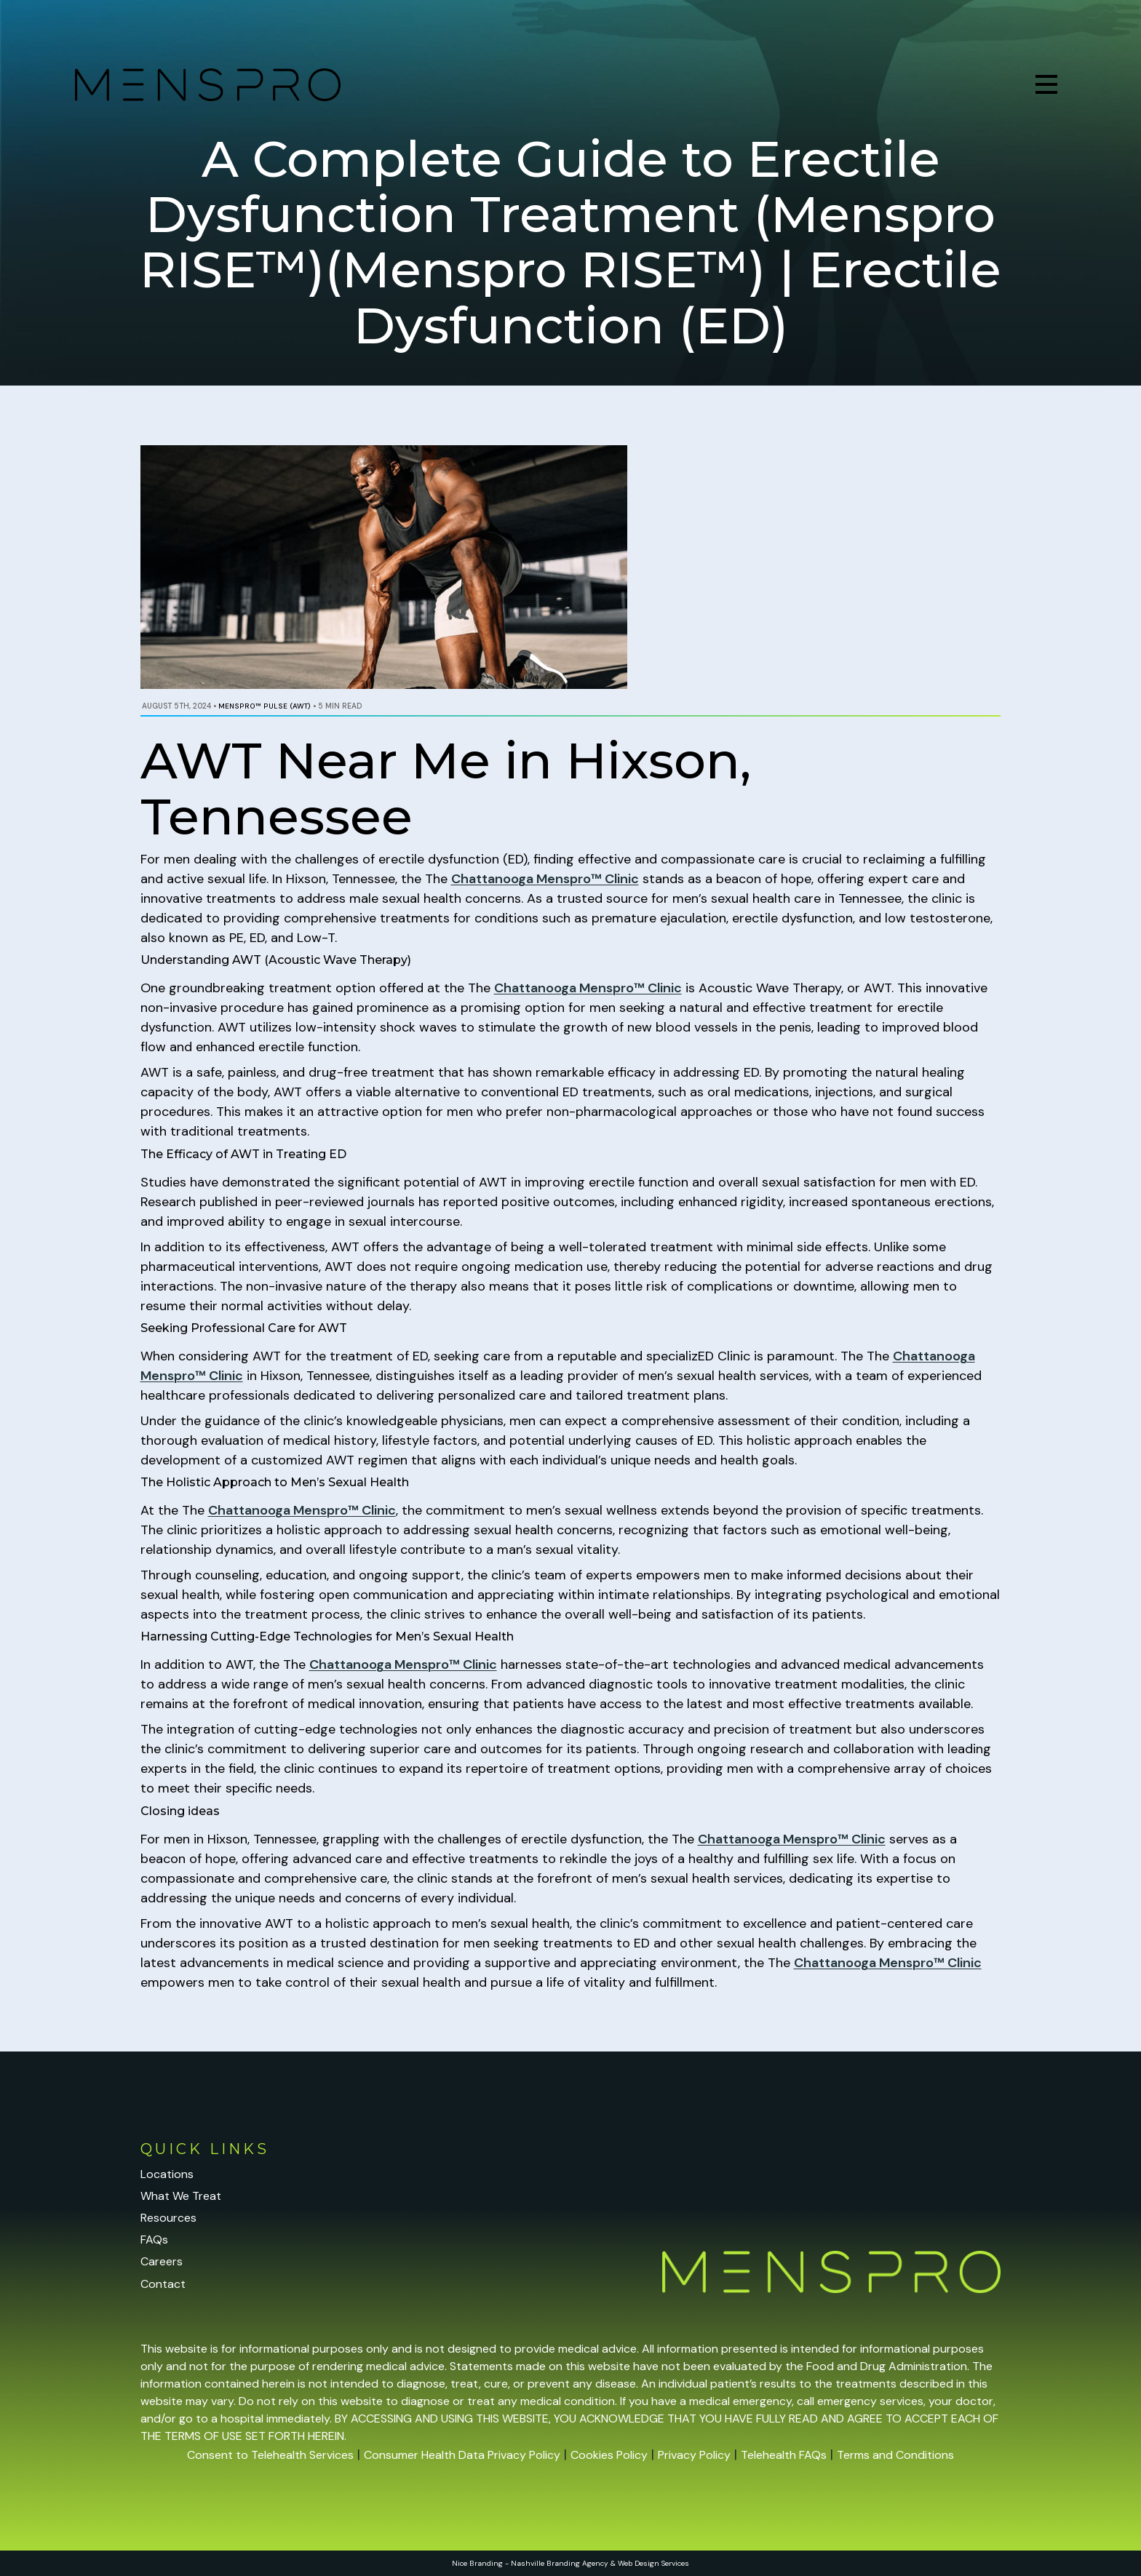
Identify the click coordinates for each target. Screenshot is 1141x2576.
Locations (167, 2174)
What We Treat (180, 2196)
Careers (161, 2261)
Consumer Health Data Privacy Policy (462, 2455)
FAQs (154, 2239)
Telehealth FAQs (784, 2455)
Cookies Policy (609, 2455)
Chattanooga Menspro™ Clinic (545, 879)
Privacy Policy (694, 2455)
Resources (168, 2217)
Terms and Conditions (895, 2455)
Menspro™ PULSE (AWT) (264, 706)
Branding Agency (577, 2563)
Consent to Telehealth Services (270, 2455)
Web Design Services (653, 2563)
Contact (163, 2284)
